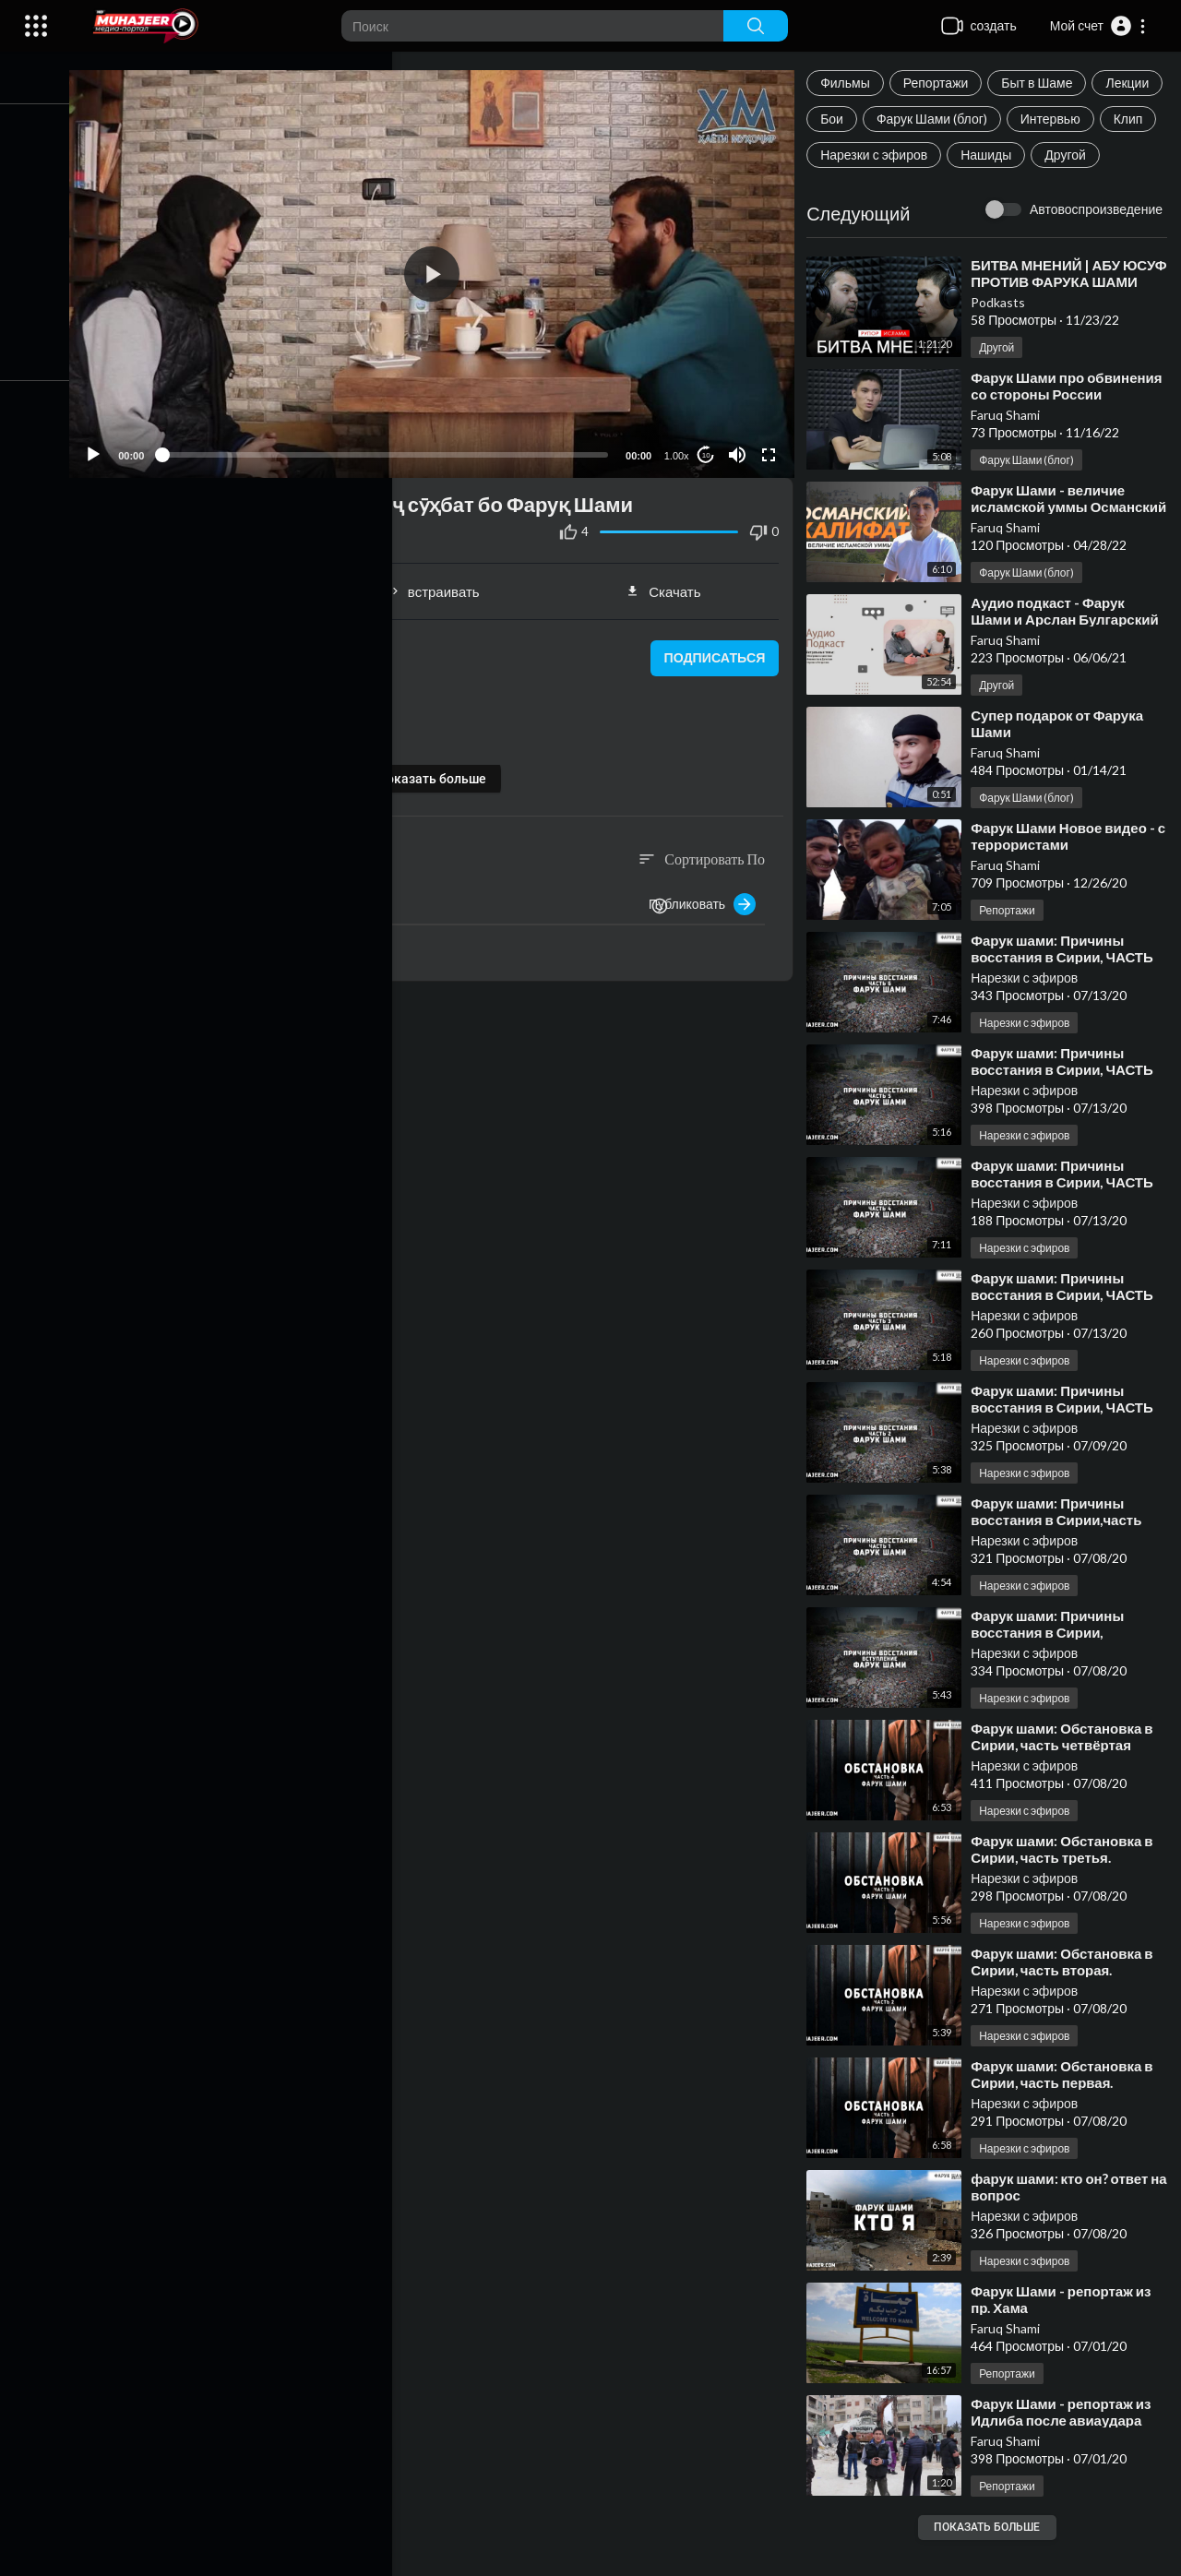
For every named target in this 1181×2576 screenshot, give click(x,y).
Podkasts (1003, 338)
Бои (913, 118)
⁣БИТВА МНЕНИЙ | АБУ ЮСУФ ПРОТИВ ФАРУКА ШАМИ (1058, 317)
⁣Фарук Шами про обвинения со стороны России (1054, 430)
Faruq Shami (1010, 451)
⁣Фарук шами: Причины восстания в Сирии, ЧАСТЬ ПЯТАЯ (1067, 1105)
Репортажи (941, 82)
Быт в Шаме (1042, 82)
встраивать (443, 583)
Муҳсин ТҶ (204, 649)
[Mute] (741, 446)
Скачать (670, 583)
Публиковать (707, 896)
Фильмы (851, 82)
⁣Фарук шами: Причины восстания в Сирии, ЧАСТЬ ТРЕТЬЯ (1067, 1330)
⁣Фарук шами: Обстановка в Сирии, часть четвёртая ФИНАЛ (1067, 1781)
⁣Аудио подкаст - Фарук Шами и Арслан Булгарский (1070, 646)
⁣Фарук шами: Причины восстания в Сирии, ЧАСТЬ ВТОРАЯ (1067, 1443)
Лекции (847, 118)
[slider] (396, 446)
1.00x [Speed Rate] (680, 447)
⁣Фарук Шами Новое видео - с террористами (1068, 871)
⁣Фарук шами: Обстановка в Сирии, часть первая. (1067, 2110)
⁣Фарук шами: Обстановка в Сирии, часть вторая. (1067, 1997)
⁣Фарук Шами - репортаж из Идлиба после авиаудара (1066, 2447)
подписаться (715, 650)
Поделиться (215, 583)
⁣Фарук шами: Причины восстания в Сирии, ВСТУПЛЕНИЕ (1052, 1668)
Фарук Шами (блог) (1014, 118)
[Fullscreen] (772, 446)
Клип (933, 154)
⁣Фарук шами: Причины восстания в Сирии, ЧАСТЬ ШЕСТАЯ (1067, 993)
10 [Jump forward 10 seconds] (710, 447)
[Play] (111, 446)
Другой (930, 190)
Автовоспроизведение (1096, 245)
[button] (1098, 26)
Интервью (856, 154)
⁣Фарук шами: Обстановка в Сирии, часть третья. (1067, 1885)
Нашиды (851, 190)
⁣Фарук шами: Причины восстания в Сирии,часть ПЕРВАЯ (1061, 1555)
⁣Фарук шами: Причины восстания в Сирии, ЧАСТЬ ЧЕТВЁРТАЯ (1067, 1218)
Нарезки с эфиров (1035, 154)
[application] (443, 270)
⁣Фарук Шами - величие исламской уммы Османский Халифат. (1053, 542)
